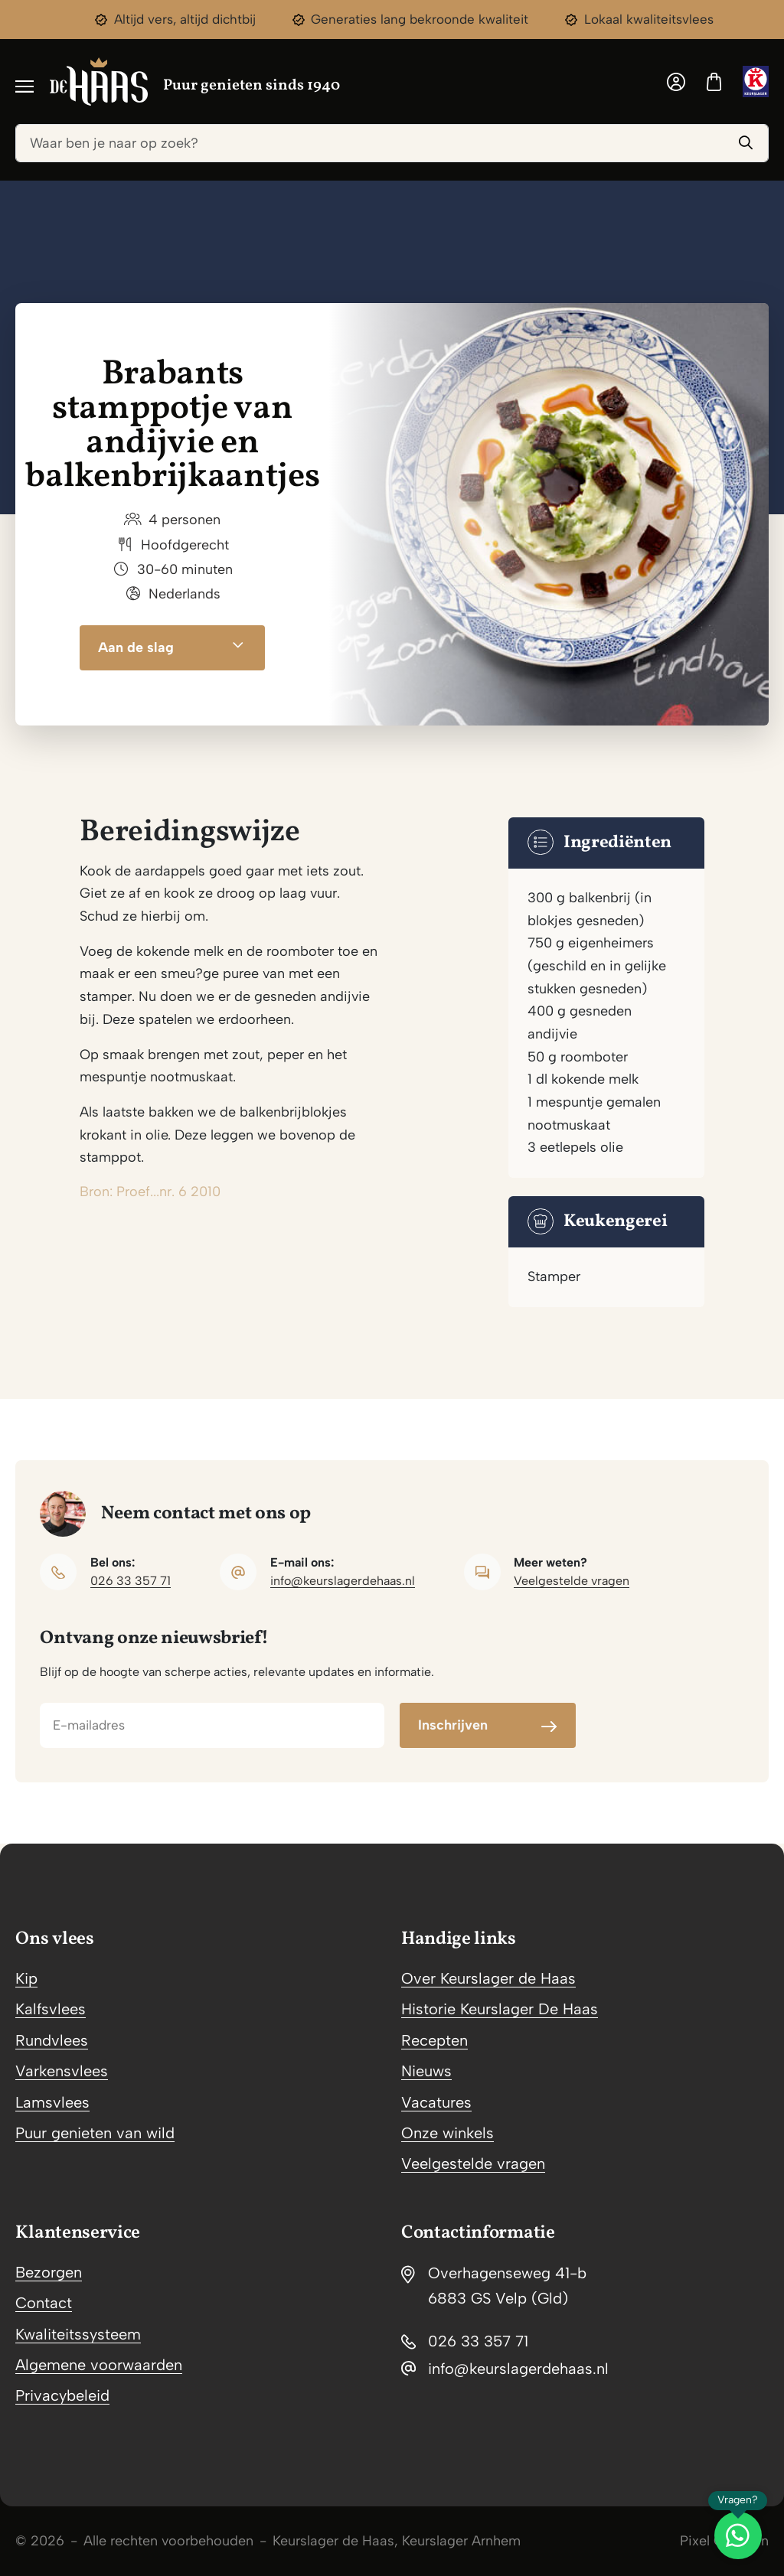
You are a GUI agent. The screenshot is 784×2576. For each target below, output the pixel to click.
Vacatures (436, 2102)
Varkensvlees (61, 2071)
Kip (26, 1978)
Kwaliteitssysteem (78, 2334)
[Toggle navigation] (24, 85)
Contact (43, 2303)
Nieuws (426, 2071)
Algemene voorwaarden (98, 2365)
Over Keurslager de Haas (488, 1978)
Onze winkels (447, 2133)
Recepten (434, 2040)
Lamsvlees (52, 2102)
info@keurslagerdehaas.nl (342, 1580)
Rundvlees (51, 2040)
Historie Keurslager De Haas (499, 2009)
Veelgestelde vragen (571, 1580)
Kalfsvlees (50, 2009)
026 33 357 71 (130, 1580)
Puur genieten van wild (95, 2133)
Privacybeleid (62, 2395)
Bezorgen (48, 2272)
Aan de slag (172, 647)
